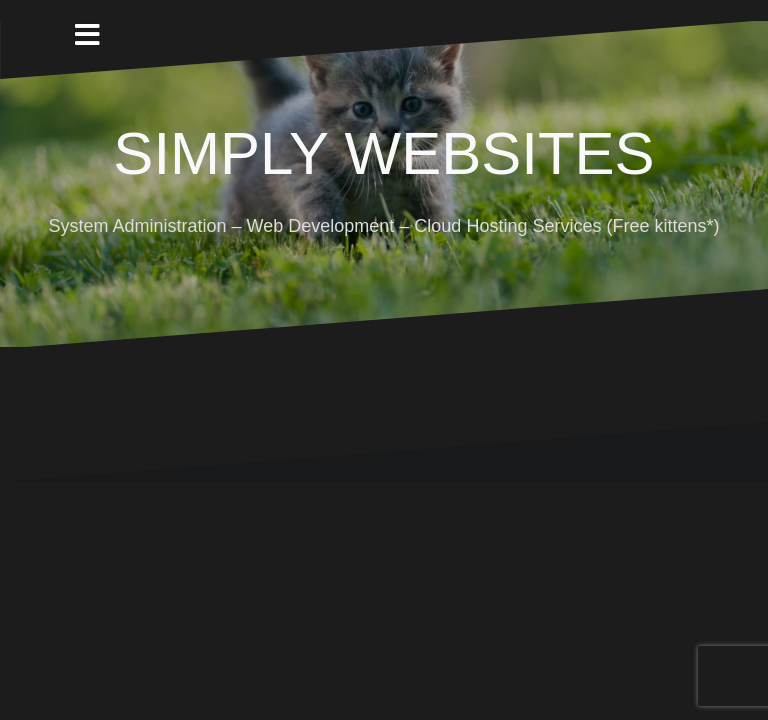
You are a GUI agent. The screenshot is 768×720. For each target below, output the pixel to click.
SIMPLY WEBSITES (383, 153)
